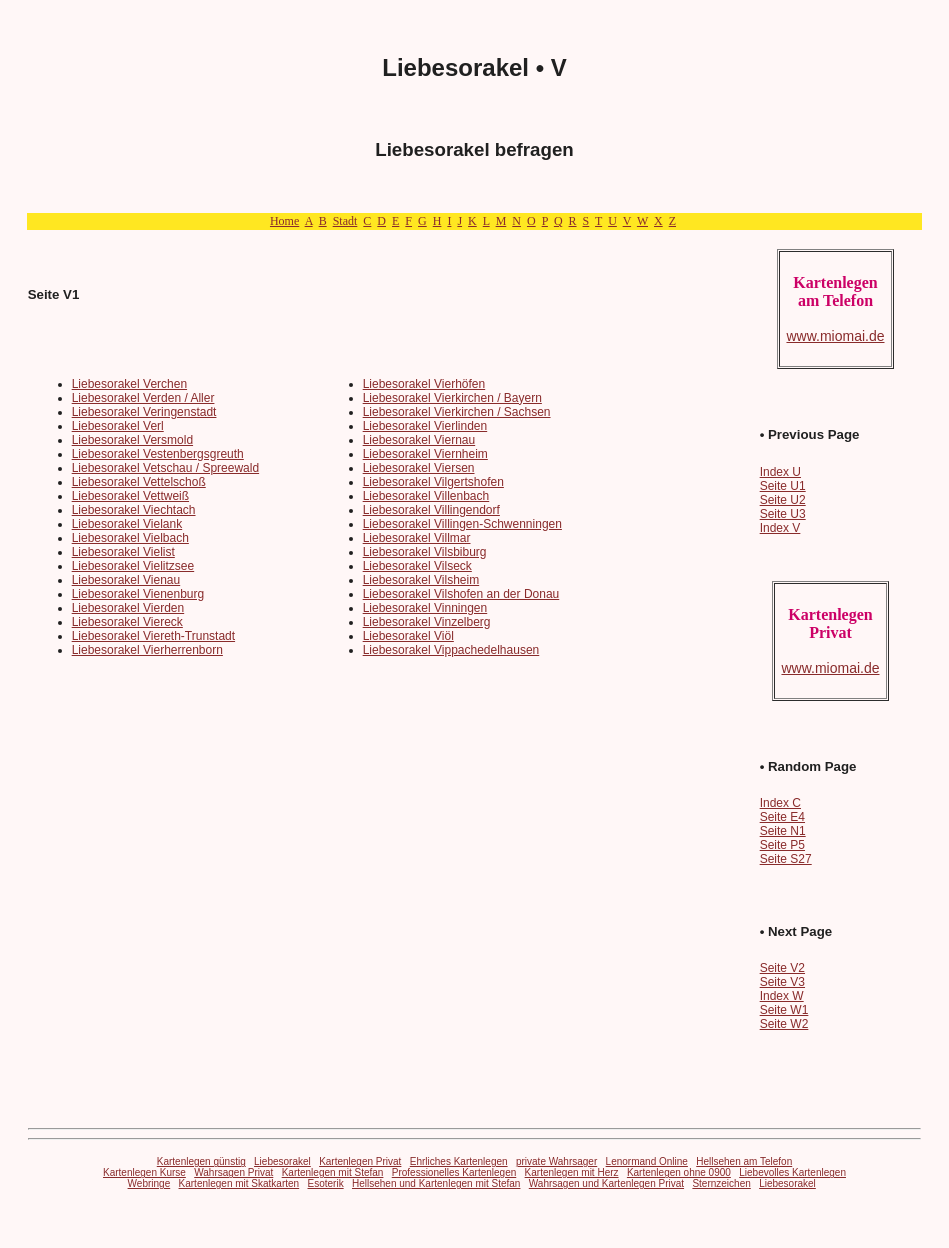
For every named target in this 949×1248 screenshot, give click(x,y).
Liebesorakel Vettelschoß (139, 482)
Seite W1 (784, 1010)
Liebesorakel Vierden (128, 608)
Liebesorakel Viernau (419, 440)
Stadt (345, 221)
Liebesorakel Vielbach (130, 538)
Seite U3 (783, 514)
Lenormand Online (647, 1161)
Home (284, 221)
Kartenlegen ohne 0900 (679, 1172)
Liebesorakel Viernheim (425, 454)
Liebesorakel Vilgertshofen (433, 482)
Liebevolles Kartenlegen (792, 1172)
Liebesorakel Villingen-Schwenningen (462, 524)
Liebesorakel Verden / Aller (143, 398)
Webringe (149, 1183)
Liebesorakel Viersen (419, 468)
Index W (782, 996)
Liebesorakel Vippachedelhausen (451, 650)
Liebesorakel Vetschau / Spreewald (165, 468)
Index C (780, 803)
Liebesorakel (282, 1161)
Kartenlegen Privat (360, 1161)
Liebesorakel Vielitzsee (133, 566)
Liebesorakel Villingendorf (431, 510)
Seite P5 (782, 845)
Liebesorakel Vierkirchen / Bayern (452, 398)
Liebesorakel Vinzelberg (427, 622)
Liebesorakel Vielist (123, 552)
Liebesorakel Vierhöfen (424, 384)
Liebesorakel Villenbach (426, 496)
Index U (780, 472)
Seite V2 (782, 968)
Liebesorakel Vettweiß (130, 496)
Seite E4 (782, 817)
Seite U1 (783, 486)
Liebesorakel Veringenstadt (144, 412)
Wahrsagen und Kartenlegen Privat (606, 1183)
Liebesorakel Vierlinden (425, 426)
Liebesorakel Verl (118, 426)
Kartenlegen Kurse (144, 1172)
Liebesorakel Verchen (129, 384)
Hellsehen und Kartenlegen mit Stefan (436, 1183)
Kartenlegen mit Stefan (333, 1172)
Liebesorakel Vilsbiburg (425, 552)
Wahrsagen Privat (233, 1172)
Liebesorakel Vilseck (417, 566)
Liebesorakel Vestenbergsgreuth (158, 454)
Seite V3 (782, 982)
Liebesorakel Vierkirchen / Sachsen (457, 412)
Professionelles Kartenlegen (454, 1172)
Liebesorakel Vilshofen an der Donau (461, 594)
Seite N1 (783, 831)
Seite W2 (784, 1024)
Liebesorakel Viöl (408, 636)
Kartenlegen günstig (201, 1161)
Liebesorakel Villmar (417, 538)
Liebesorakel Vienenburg (138, 594)
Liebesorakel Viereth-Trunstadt (153, 636)
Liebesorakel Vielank (127, 524)
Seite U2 (783, 500)
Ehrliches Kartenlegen (459, 1161)
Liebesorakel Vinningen (425, 608)
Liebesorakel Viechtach (134, 510)
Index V (780, 528)
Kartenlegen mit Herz (572, 1172)
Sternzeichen (721, 1183)
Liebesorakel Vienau (126, 580)
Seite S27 (786, 859)
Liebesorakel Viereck (127, 622)
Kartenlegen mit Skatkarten (239, 1183)
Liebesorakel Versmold (132, 440)
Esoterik (326, 1183)
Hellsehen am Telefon (744, 1161)
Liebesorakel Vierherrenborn (147, 650)
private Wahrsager (556, 1161)
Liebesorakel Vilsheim (421, 580)
